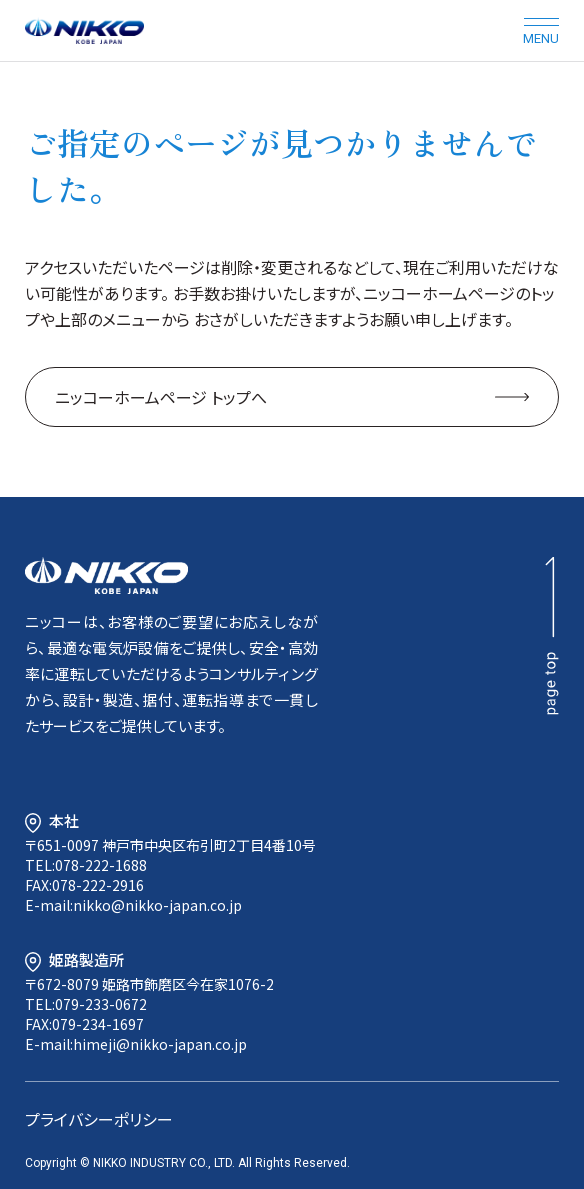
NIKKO (106, 575)
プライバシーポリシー (99, 1119)
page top (552, 636)
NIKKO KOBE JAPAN (84, 30)
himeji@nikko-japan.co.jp (160, 1044)
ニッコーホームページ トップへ (161, 397)
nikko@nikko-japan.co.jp (157, 905)
